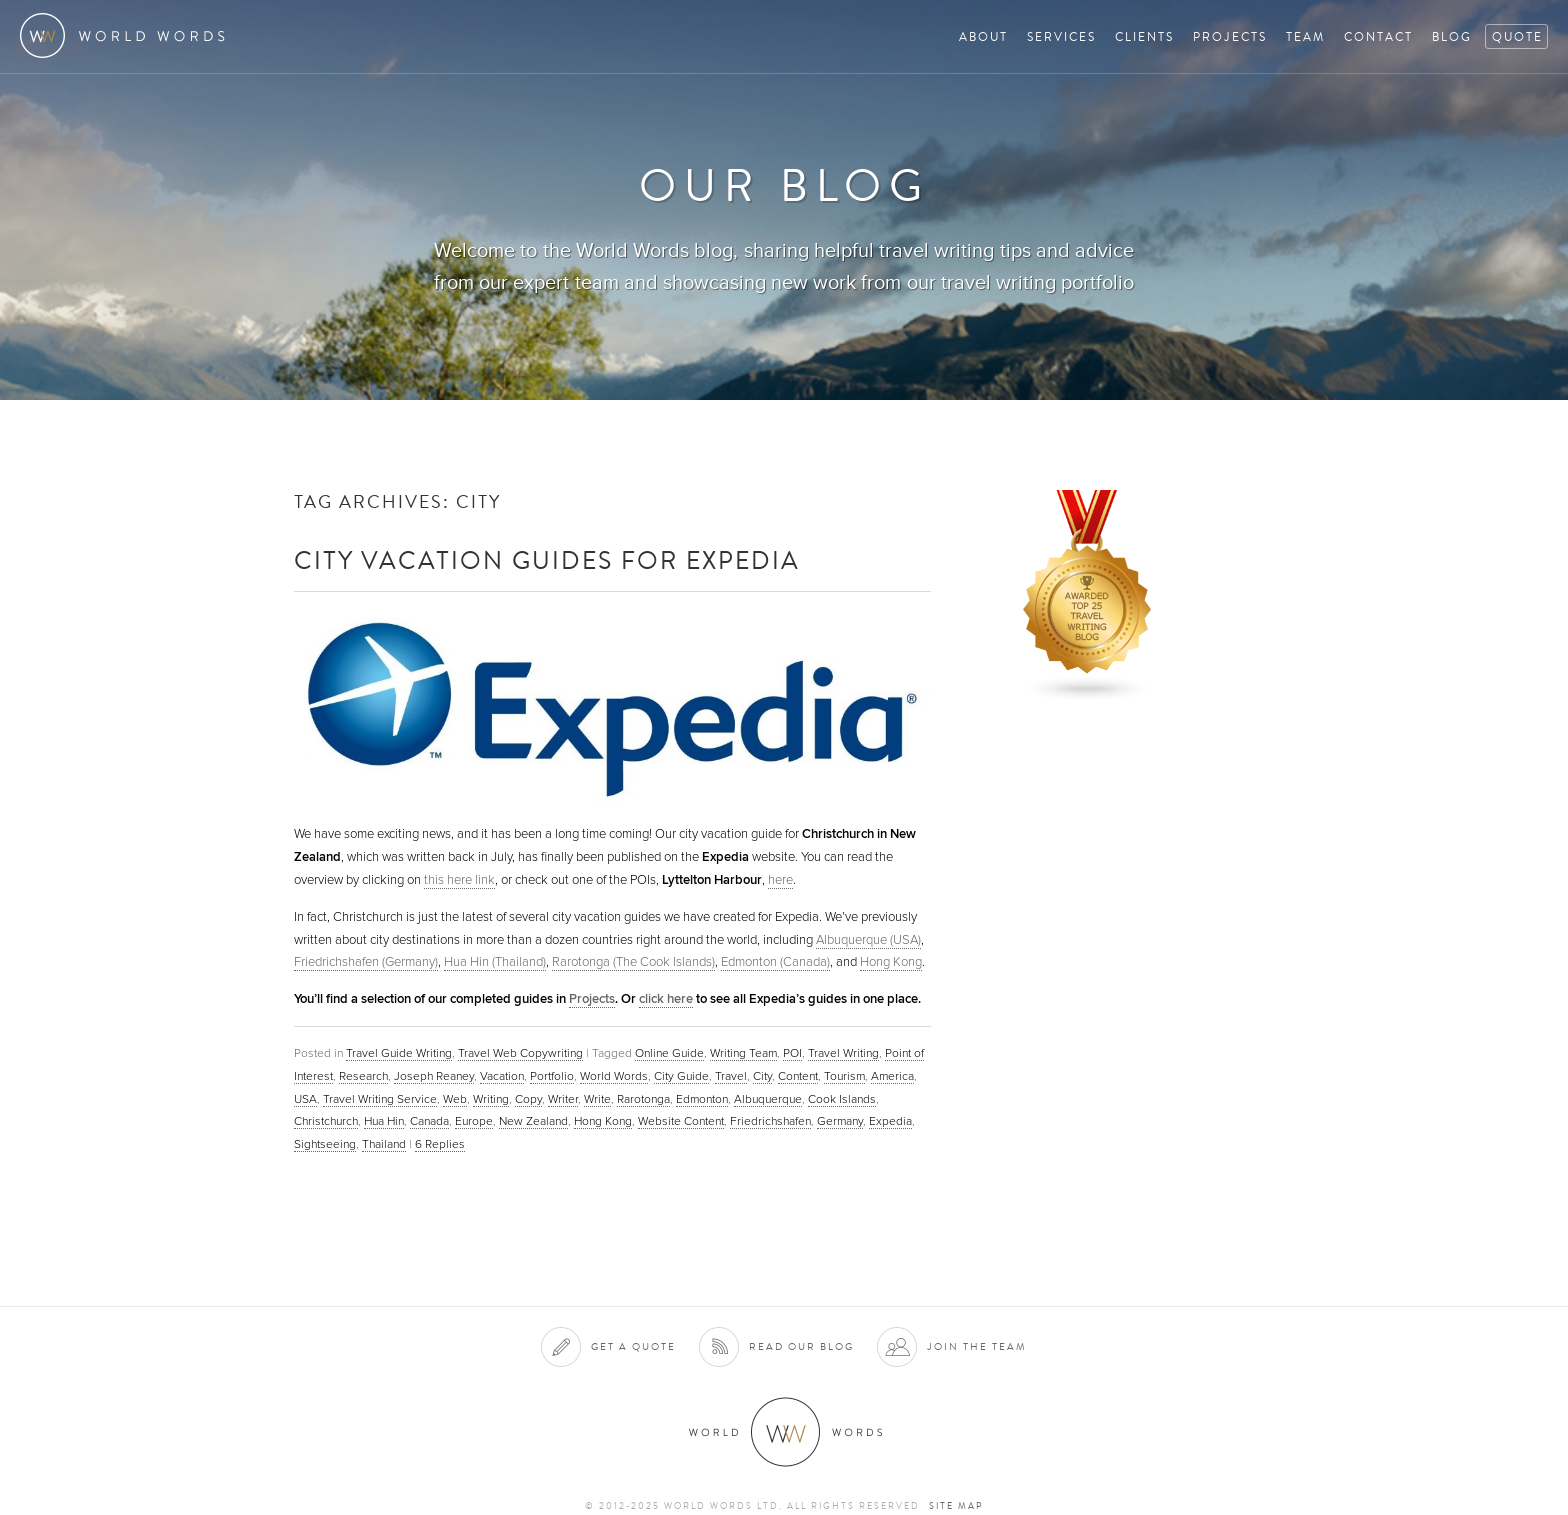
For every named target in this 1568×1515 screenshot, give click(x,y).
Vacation (502, 1076)
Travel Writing (843, 1053)
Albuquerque (768, 1099)
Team (1305, 36)
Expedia (890, 1121)
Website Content (681, 1121)
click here (666, 999)
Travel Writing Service (380, 1099)
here (780, 880)
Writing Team (743, 1053)
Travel (731, 1076)
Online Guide (669, 1053)
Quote (1517, 36)
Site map (956, 1506)
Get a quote (633, 1346)
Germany (840, 1121)
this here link (459, 880)
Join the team (977, 1346)
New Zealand (533, 1121)
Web (455, 1099)
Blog (1452, 36)
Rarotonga (643, 1099)
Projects (1230, 36)
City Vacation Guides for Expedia (547, 559)
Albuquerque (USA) (868, 940)
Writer (563, 1099)
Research (363, 1076)
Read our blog (801, 1346)
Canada (429, 1121)
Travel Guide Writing (399, 1053)
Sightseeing (325, 1144)
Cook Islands (842, 1099)
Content (798, 1076)
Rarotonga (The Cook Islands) (633, 962)
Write (597, 1099)
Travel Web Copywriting (520, 1053)
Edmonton (702, 1099)
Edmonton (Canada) (775, 962)
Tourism (844, 1076)
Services (1061, 36)
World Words (127, 35)
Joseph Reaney (434, 1076)
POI (792, 1053)
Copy (528, 1099)
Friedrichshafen (770, 1121)
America (892, 1076)
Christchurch (326, 1121)
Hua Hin (384, 1121)
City (762, 1076)
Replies (440, 1144)
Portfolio (552, 1076)
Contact (1378, 36)
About (983, 36)
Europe (474, 1121)
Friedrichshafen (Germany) (366, 962)
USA (305, 1099)
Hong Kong (891, 962)
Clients (1144, 36)
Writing (491, 1099)
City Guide (681, 1076)
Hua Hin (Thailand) (495, 962)
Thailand (384, 1144)
